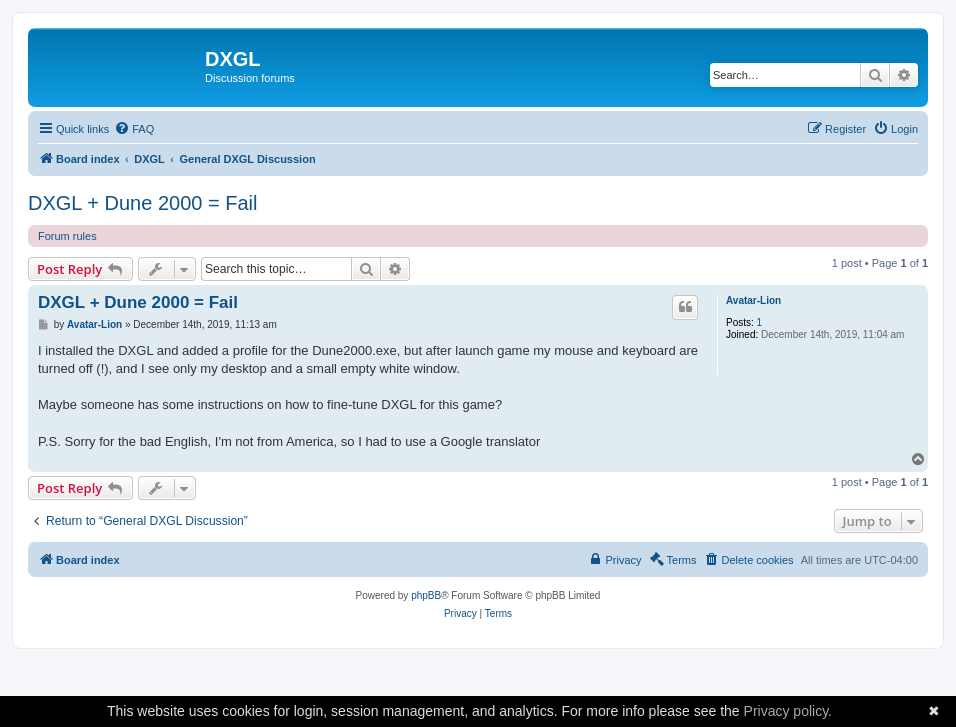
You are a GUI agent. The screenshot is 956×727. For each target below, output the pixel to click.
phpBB (426, 595)
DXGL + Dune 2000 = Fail (142, 203)
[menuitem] (134, 129)
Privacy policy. (788, 711)
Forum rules (67, 236)
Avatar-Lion (753, 300)
